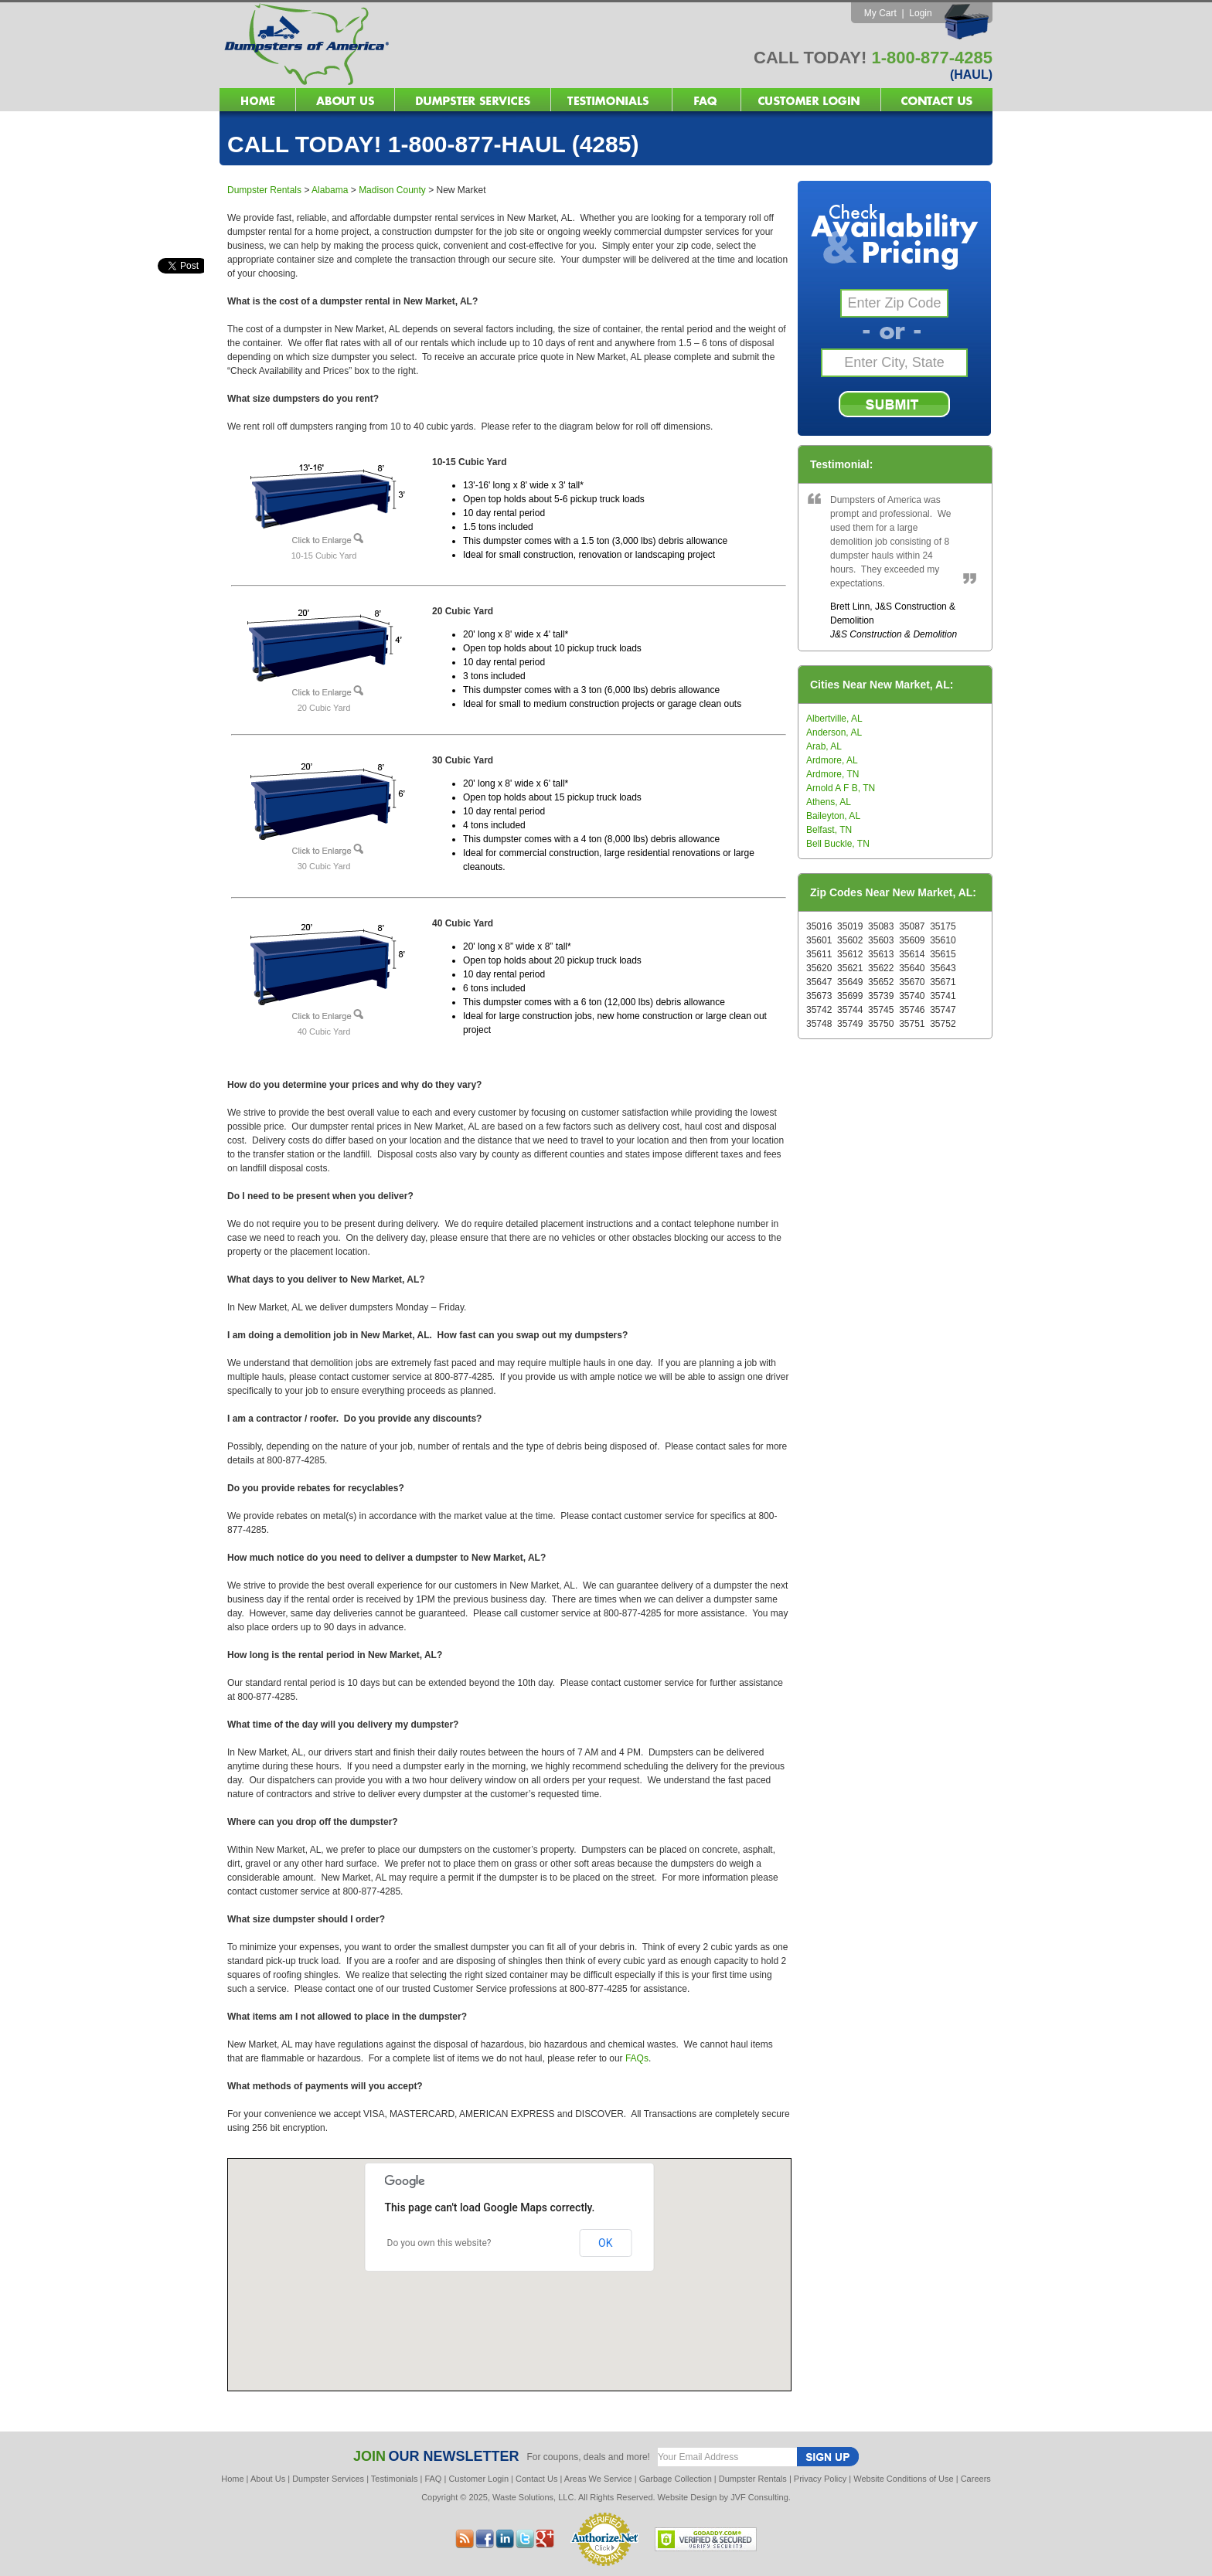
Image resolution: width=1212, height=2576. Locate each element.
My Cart (880, 13)
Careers (976, 2478)
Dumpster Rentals (264, 190)
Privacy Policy (820, 2478)
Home (232, 2478)
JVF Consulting (759, 2497)
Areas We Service (598, 2478)
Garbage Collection (675, 2478)
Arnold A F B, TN (840, 788)
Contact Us (536, 2478)
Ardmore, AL (832, 760)
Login (920, 13)
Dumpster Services (328, 2478)
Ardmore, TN (832, 774)
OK (605, 2243)
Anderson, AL (834, 732)
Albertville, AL (834, 718)
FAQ (432, 2478)
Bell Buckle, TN (838, 843)
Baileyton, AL (833, 816)
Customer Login (478, 2478)
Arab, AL (824, 746)
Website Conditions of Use (903, 2478)
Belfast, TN (829, 829)
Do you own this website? (439, 2243)
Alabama (330, 190)
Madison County (392, 190)
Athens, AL (828, 802)
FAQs (637, 2058)
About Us (267, 2478)
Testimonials (394, 2478)
